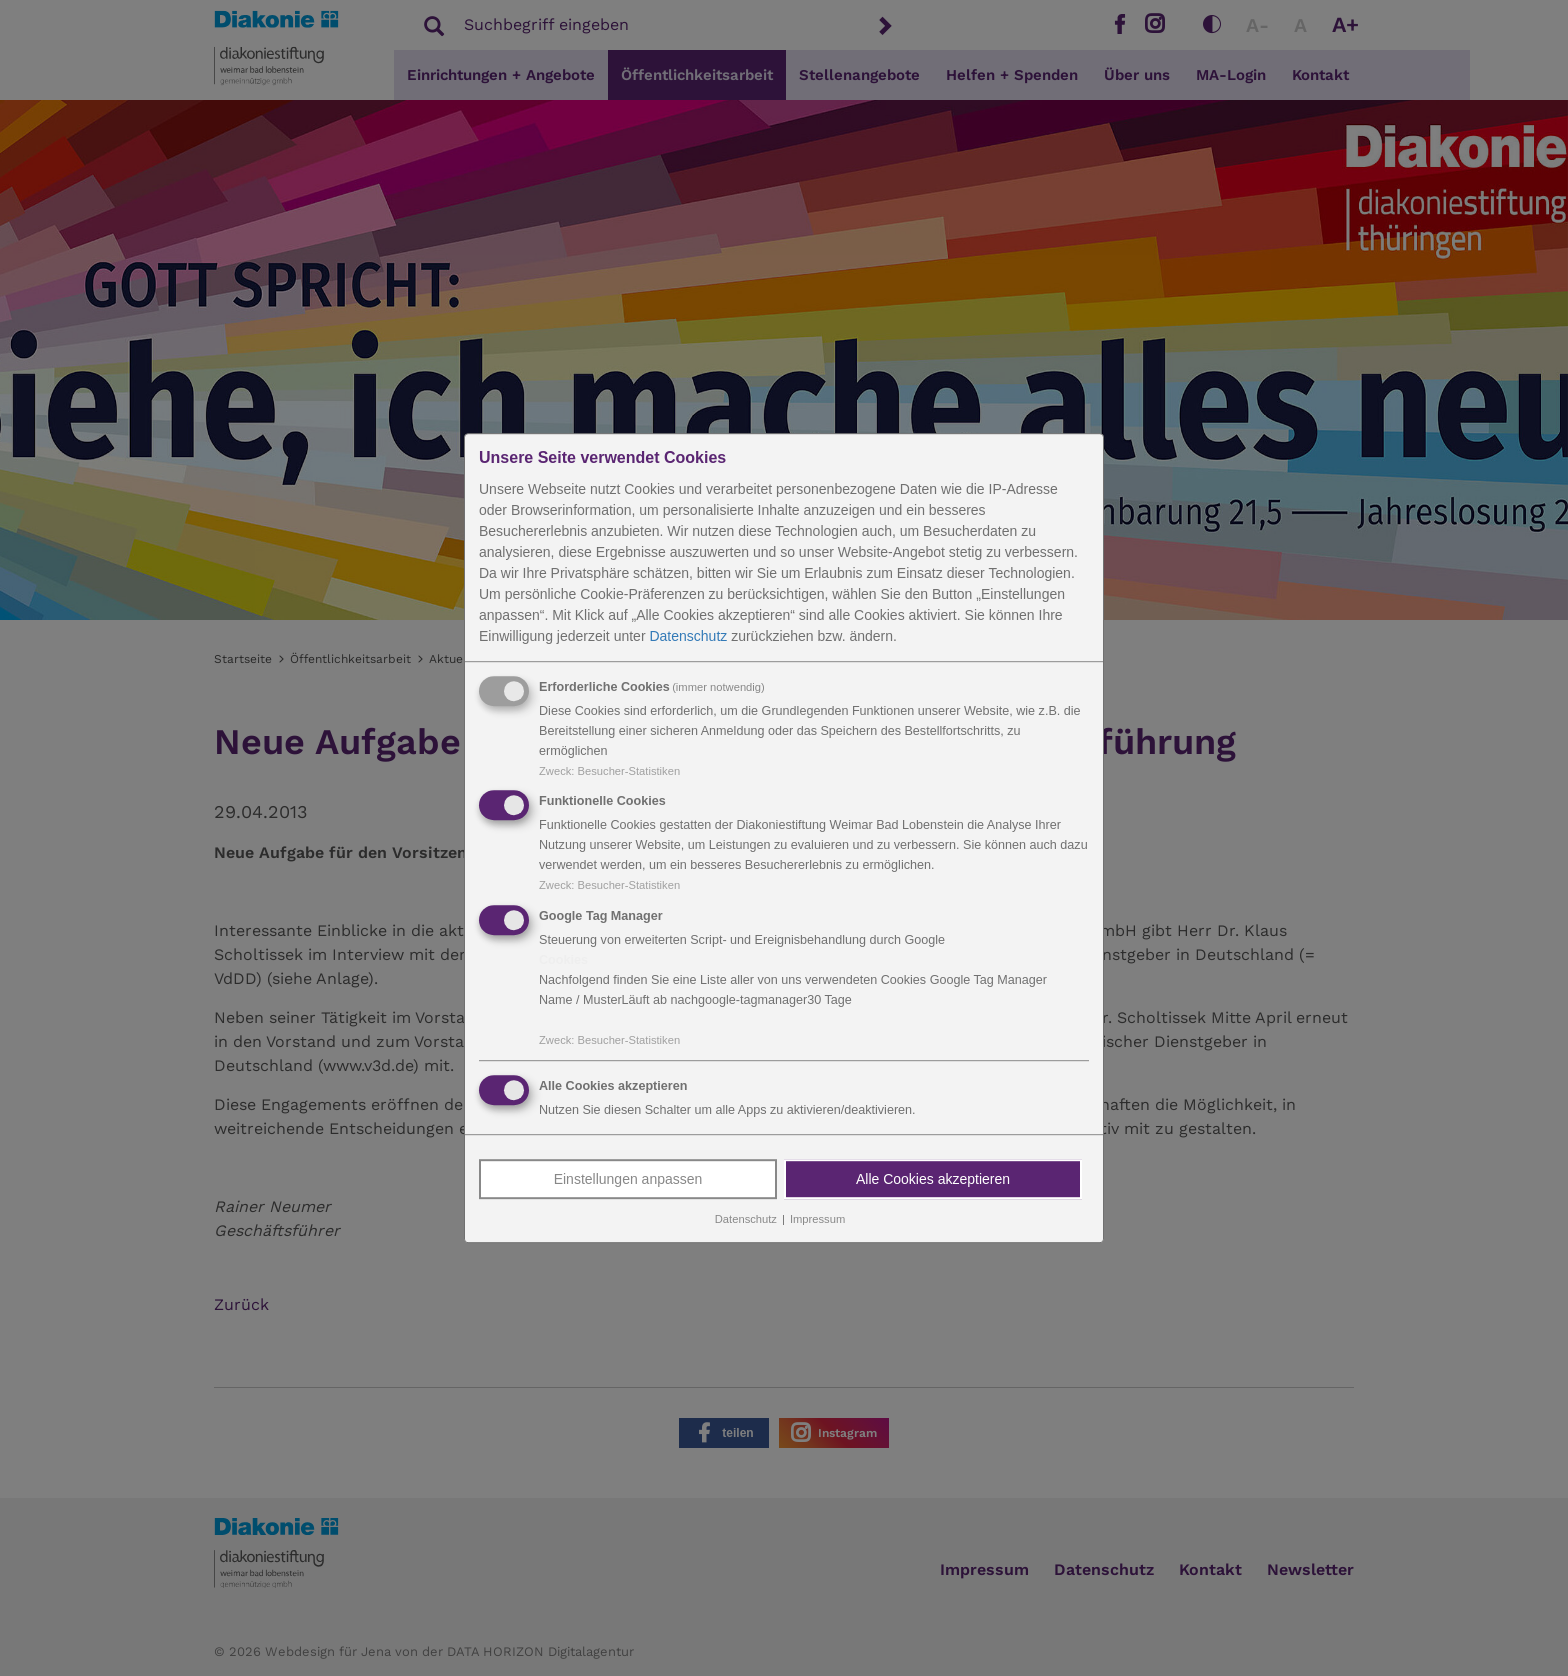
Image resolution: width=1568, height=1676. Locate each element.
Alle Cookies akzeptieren (933, 1179)
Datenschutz (688, 636)
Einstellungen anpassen (628, 1179)
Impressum (817, 1219)
